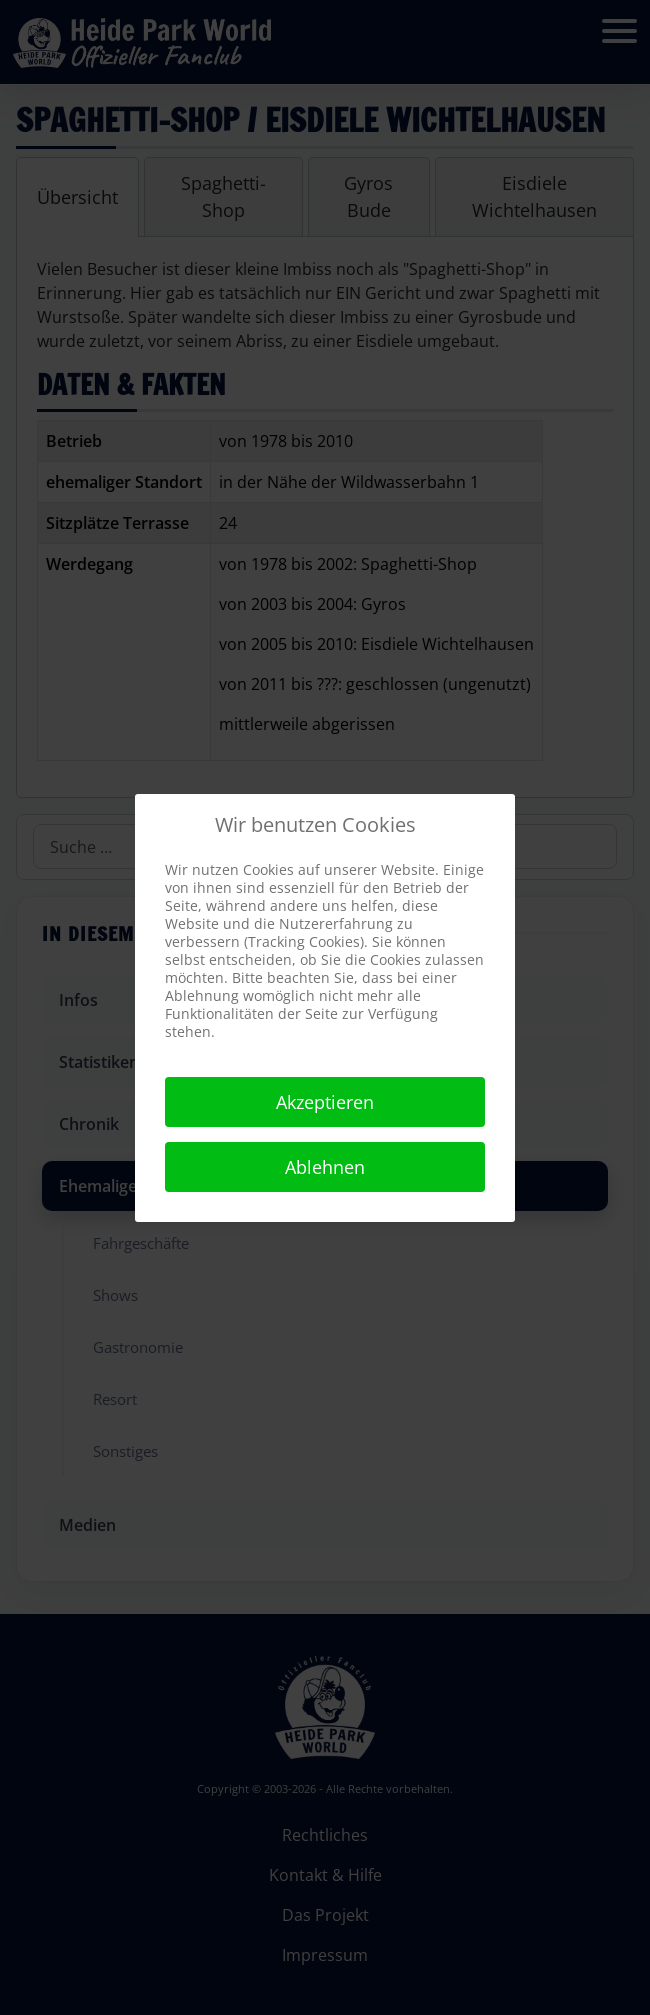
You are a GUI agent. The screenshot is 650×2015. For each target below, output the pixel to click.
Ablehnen (325, 1167)
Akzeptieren (325, 1102)
